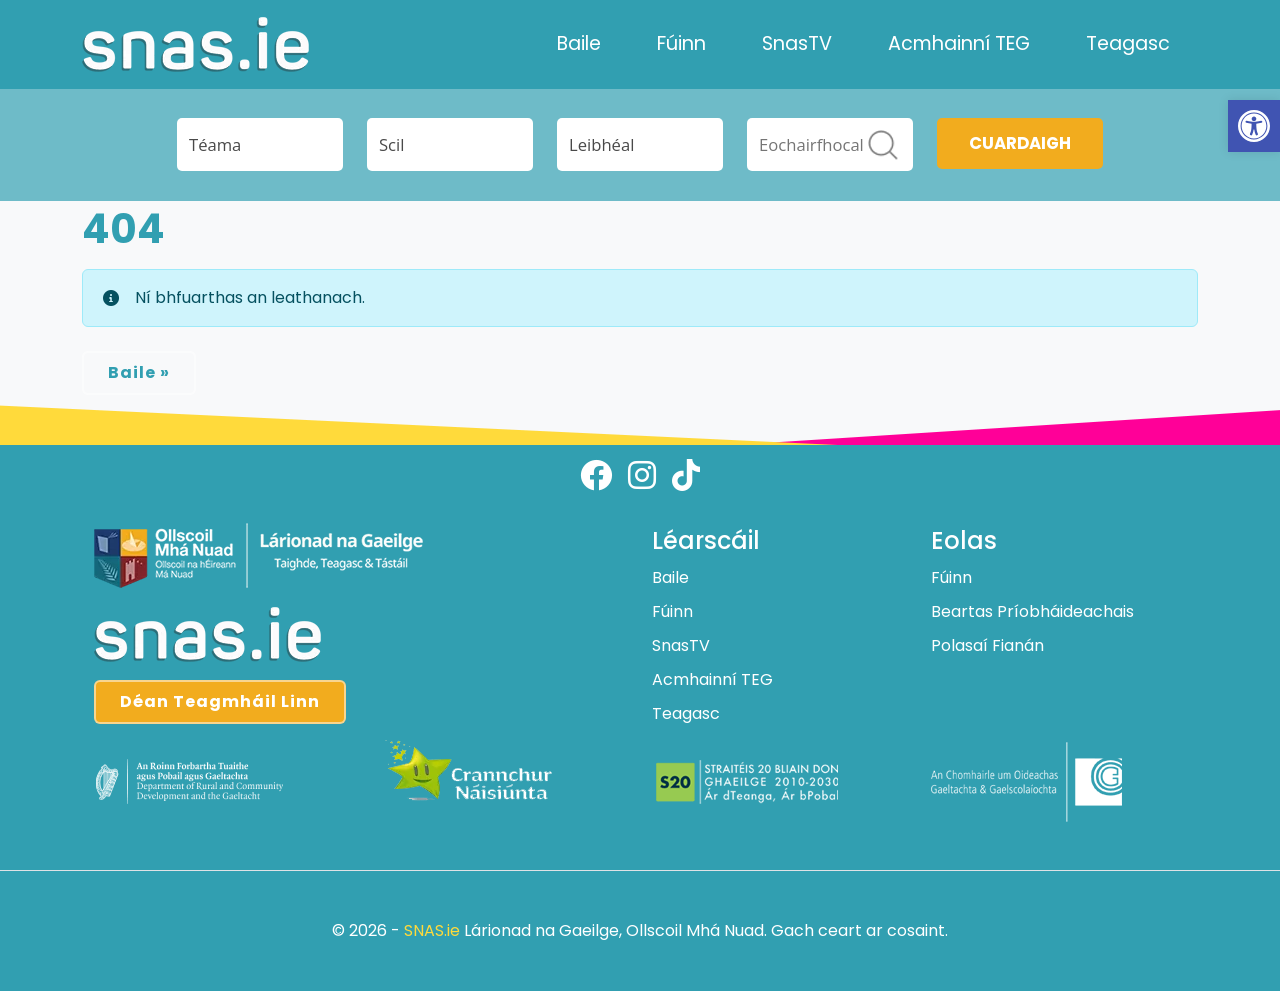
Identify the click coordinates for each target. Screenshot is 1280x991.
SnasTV (797, 43)
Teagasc (1128, 43)
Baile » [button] (139, 372)
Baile (579, 43)
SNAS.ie (432, 930)
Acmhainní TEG (959, 43)
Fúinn (681, 43)
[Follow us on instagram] (642, 475)
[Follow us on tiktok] (686, 475)
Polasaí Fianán (987, 645)
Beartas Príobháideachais (1032, 611)
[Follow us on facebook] (596, 475)
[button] (1254, 126)
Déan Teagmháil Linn (220, 701)
